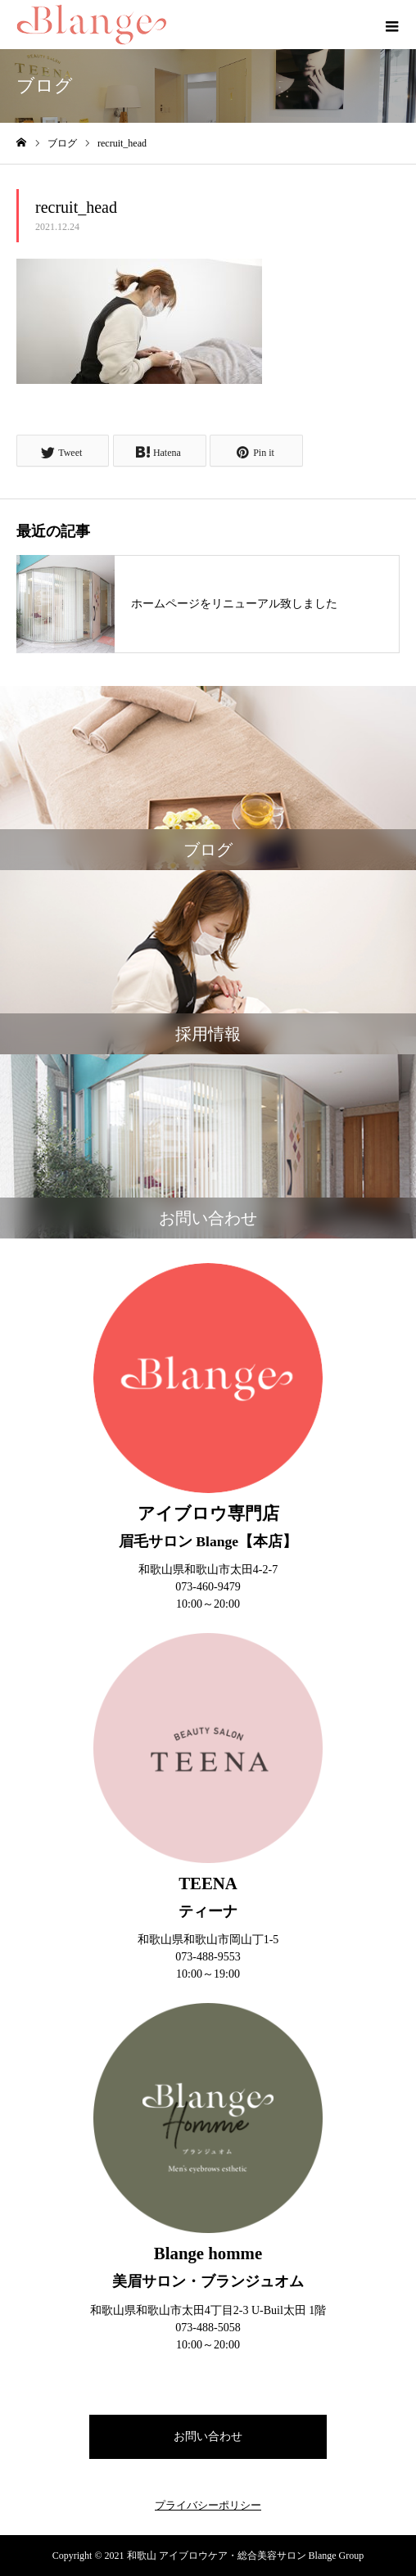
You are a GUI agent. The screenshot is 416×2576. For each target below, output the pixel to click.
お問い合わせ (208, 2436)
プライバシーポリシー (208, 2505)
